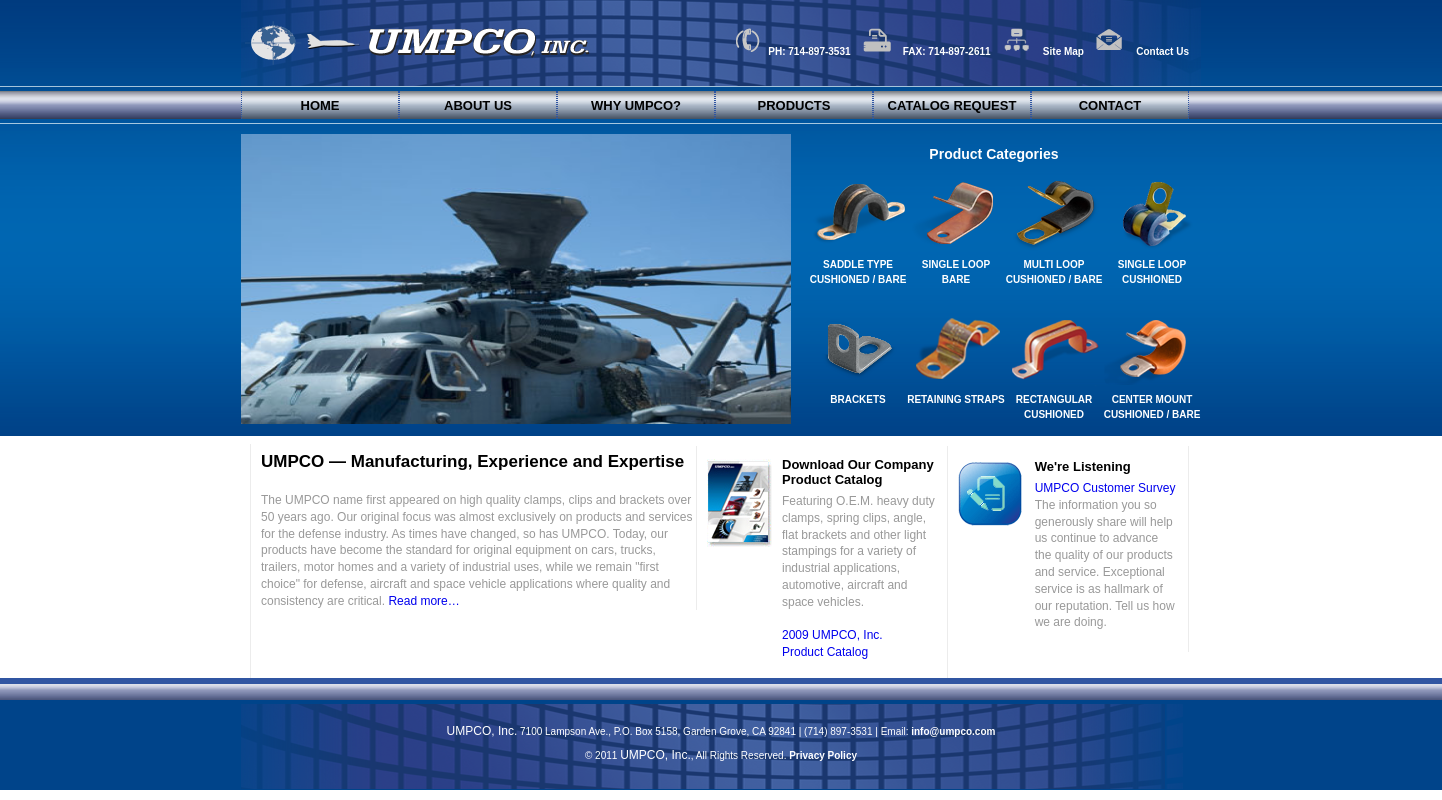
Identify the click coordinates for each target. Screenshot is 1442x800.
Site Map (1043, 51)
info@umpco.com (953, 731)
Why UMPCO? (636, 105)
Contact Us (1142, 51)
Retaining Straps (956, 399)
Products (794, 105)
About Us (478, 105)
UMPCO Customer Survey (1105, 488)
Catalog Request (952, 105)
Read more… (423, 601)
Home (320, 105)
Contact (1110, 105)
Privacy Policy (823, 755)
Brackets (858, 399)
